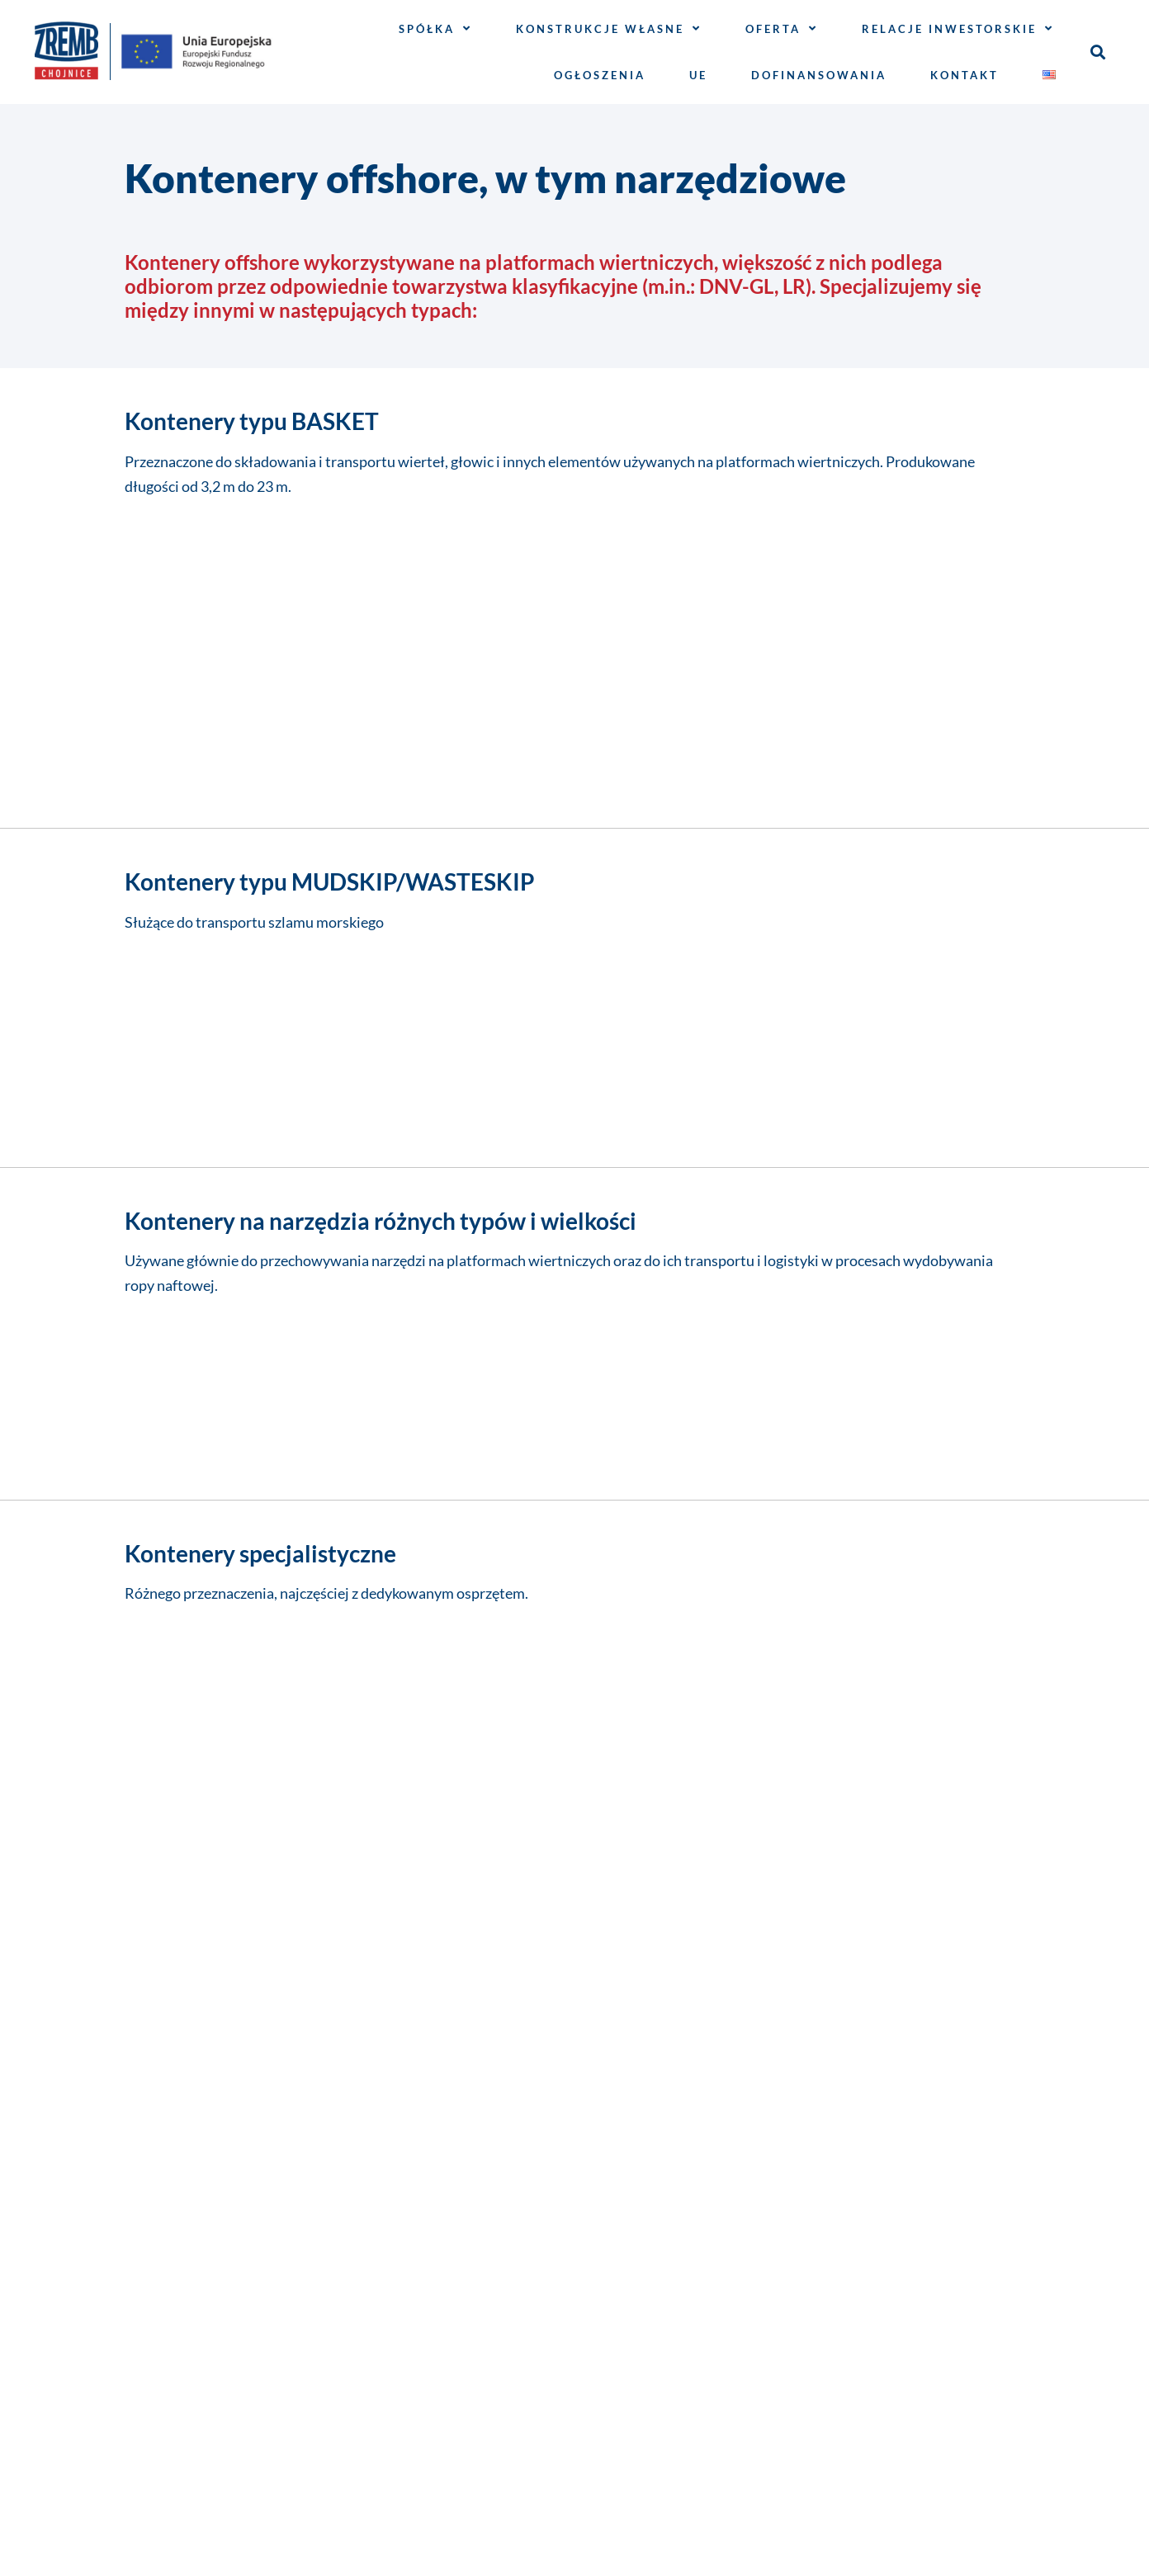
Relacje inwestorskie (958, 28)
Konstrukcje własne (609, 28)
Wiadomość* (177, 1736)
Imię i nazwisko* (194, 1523)
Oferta (781, 28)
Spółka (435, 28)
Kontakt (964, 75)
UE (698, 75)
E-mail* (154, 1665)
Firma (149, 1594)
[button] (1097, 51)
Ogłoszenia (599, 75)
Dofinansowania (819, 75)
